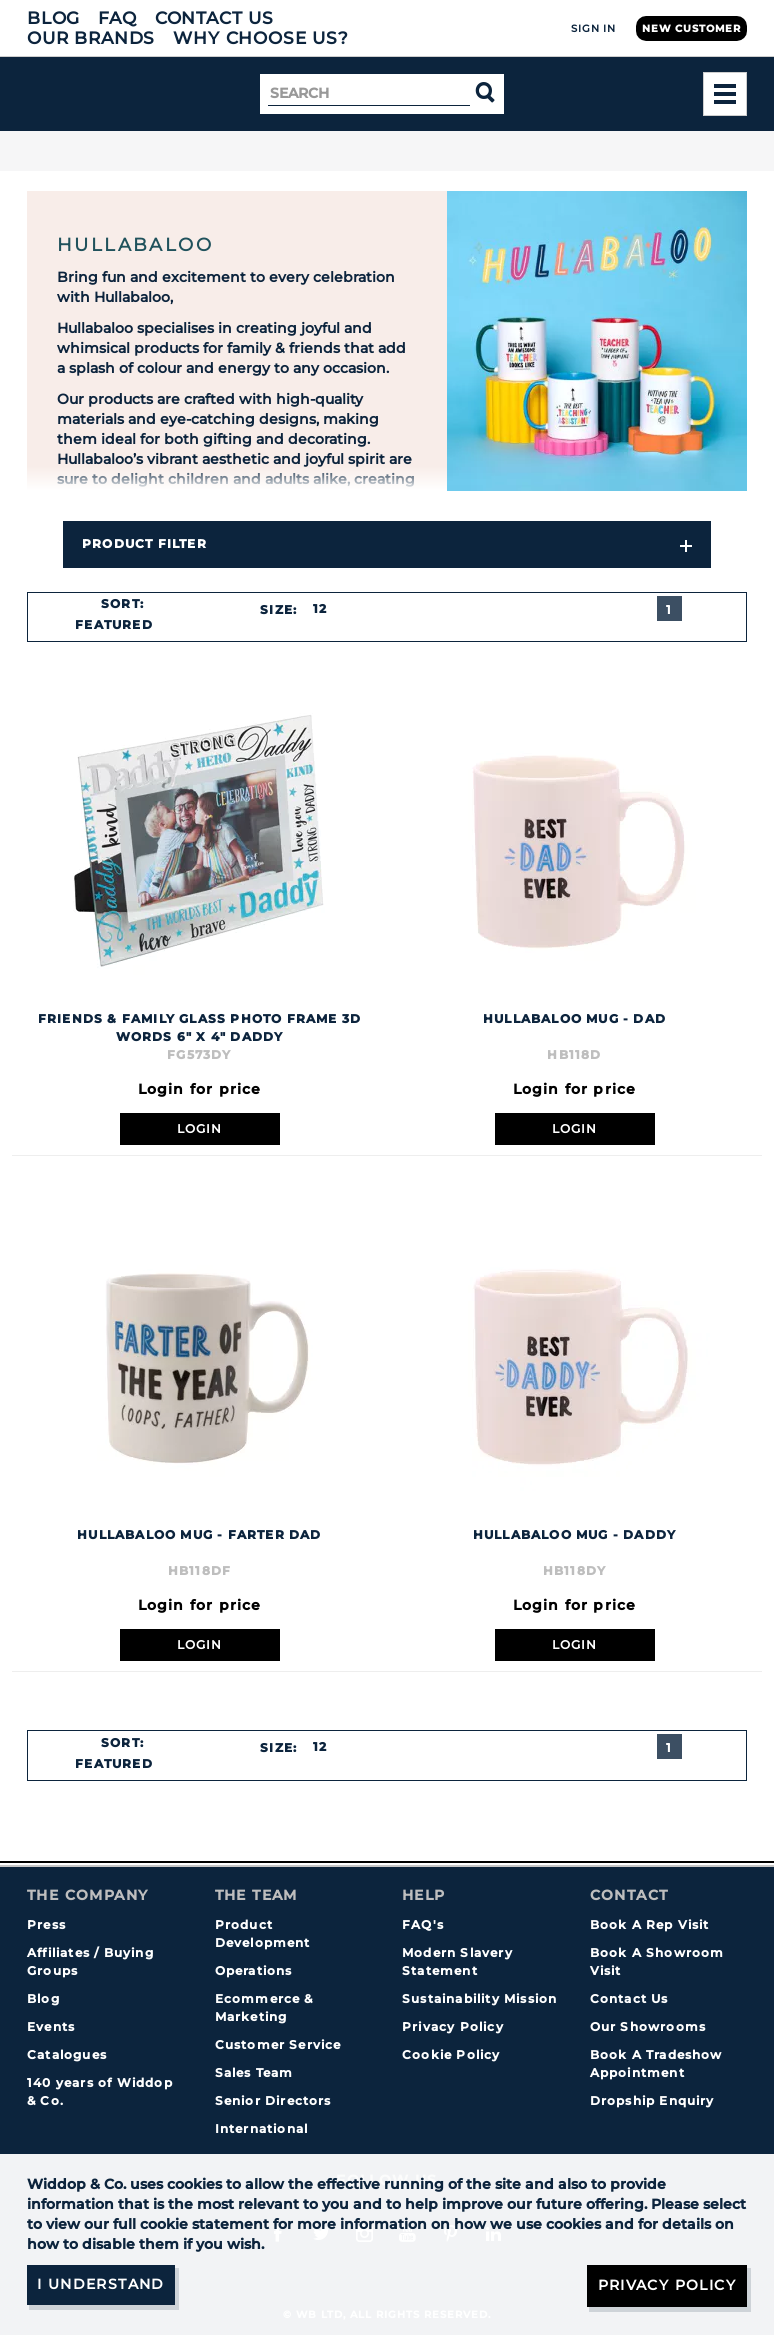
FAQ (117, 18)
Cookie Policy (451, 2054)
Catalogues (67, 2054)
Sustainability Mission (479, 1998)
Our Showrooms (648, 2026)
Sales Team (254, 2072)
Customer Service (278, 2044)
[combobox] (122, 625)
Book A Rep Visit (650, 1924)
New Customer (691, 28)
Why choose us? (261, 38)
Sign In (593, 28)
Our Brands (91, 38)
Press (46, 1924)
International (262, 2128)
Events (51, 2026)
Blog (53, 18)
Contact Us (214, 18)
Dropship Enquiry (652, 2100)
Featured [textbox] (114, 624)
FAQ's (423, 1924)
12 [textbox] (320, 608)
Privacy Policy (453, 2026)
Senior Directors (273, 2100)
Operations (254, 1970)
